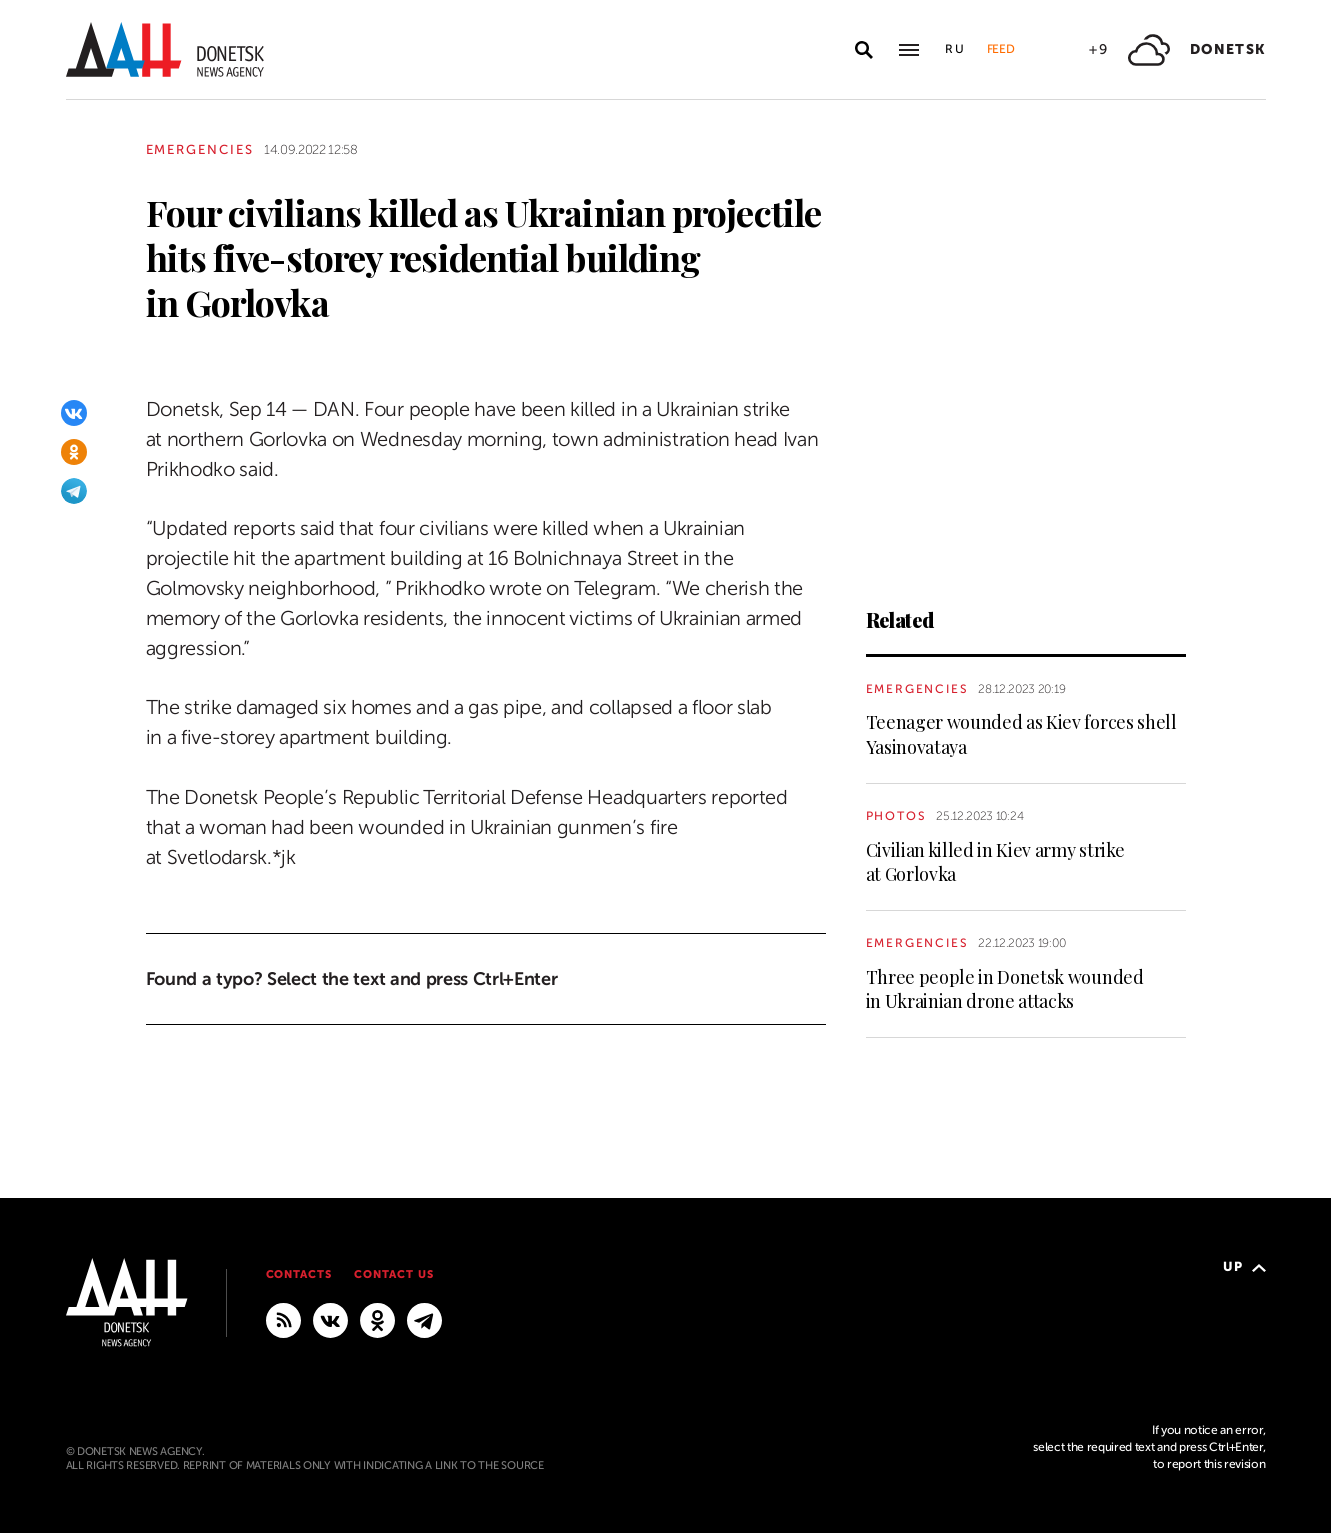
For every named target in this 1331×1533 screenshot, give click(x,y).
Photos (896, 816)
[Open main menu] (909, 50)
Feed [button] (1001, 49)
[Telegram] (74, 491)
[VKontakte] (74, 413)
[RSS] (283, 1320)
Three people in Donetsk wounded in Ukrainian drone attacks (1005, 989)
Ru (956, 49)
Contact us (394, 1274)
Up (1244, 1266)
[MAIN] (424, 1320)
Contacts (299, 1274)
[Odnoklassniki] (74, 452)
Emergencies (200, 149)
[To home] (165, 49)
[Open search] (864, 50)
